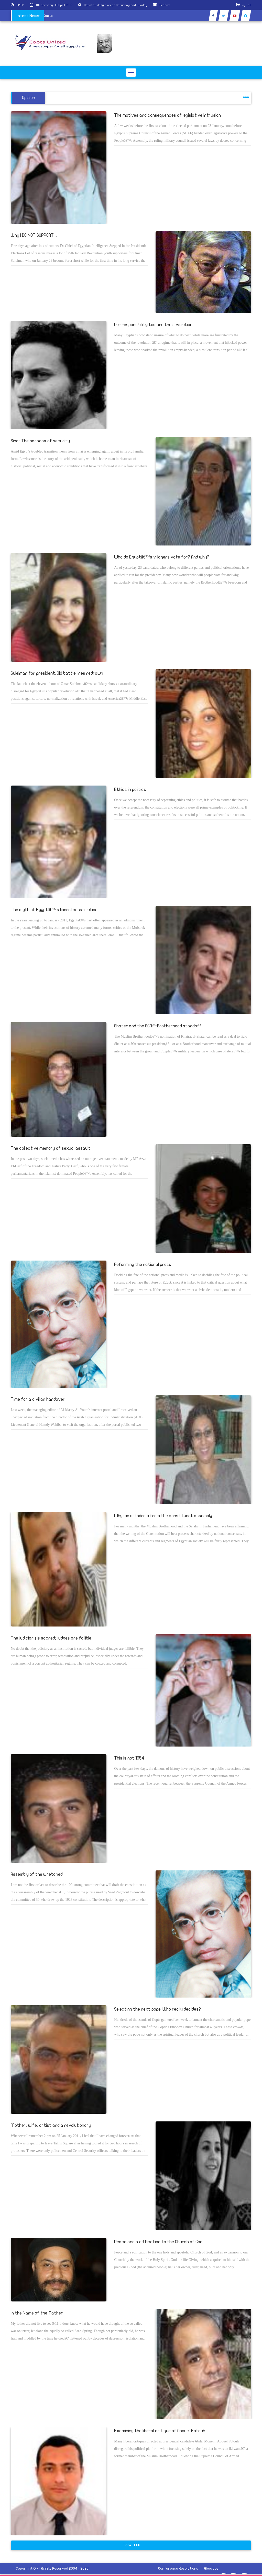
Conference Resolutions (178, 2568)
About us (211, 2568)
